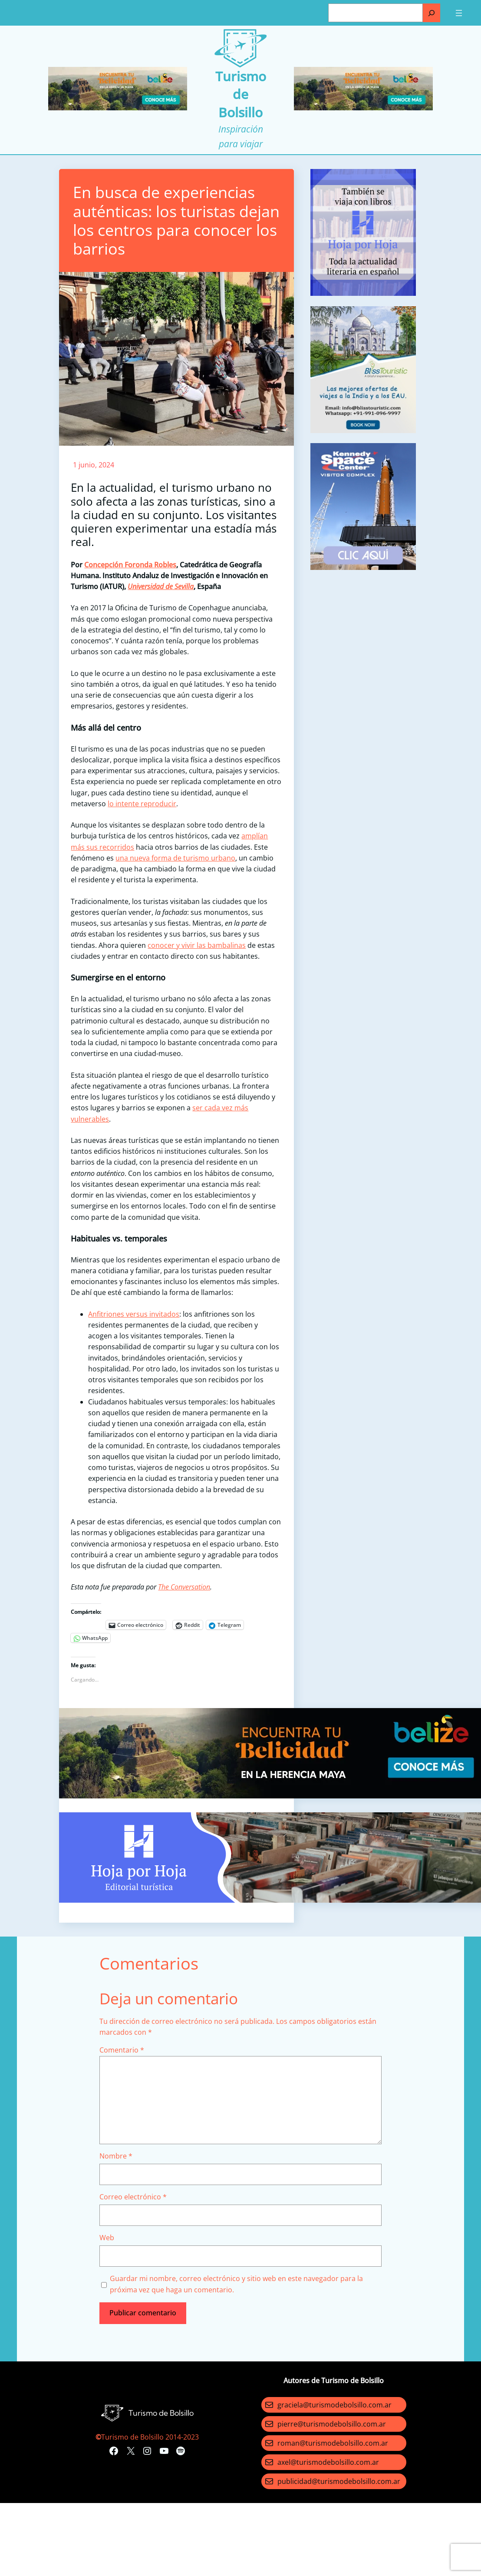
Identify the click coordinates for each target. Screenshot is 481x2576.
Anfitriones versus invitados (133, 1314)
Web (106, 2237)
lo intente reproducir (142, 803)
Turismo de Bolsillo (240, 94)
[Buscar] (431, 12)
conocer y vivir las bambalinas (197, 945)
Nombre (115, 2156)
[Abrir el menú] (459, 13)
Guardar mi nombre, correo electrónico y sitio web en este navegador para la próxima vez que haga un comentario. (236, 2284)
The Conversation (184, 1587)
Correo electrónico (133, 2197)
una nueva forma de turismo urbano (175, 858)
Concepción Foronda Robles (130, 565)
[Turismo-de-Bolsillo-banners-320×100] (117, 108)
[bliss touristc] (363, 430)
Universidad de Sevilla (161, 586)
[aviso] (363, 293)
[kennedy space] (363, 567)
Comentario (121, 2050)
